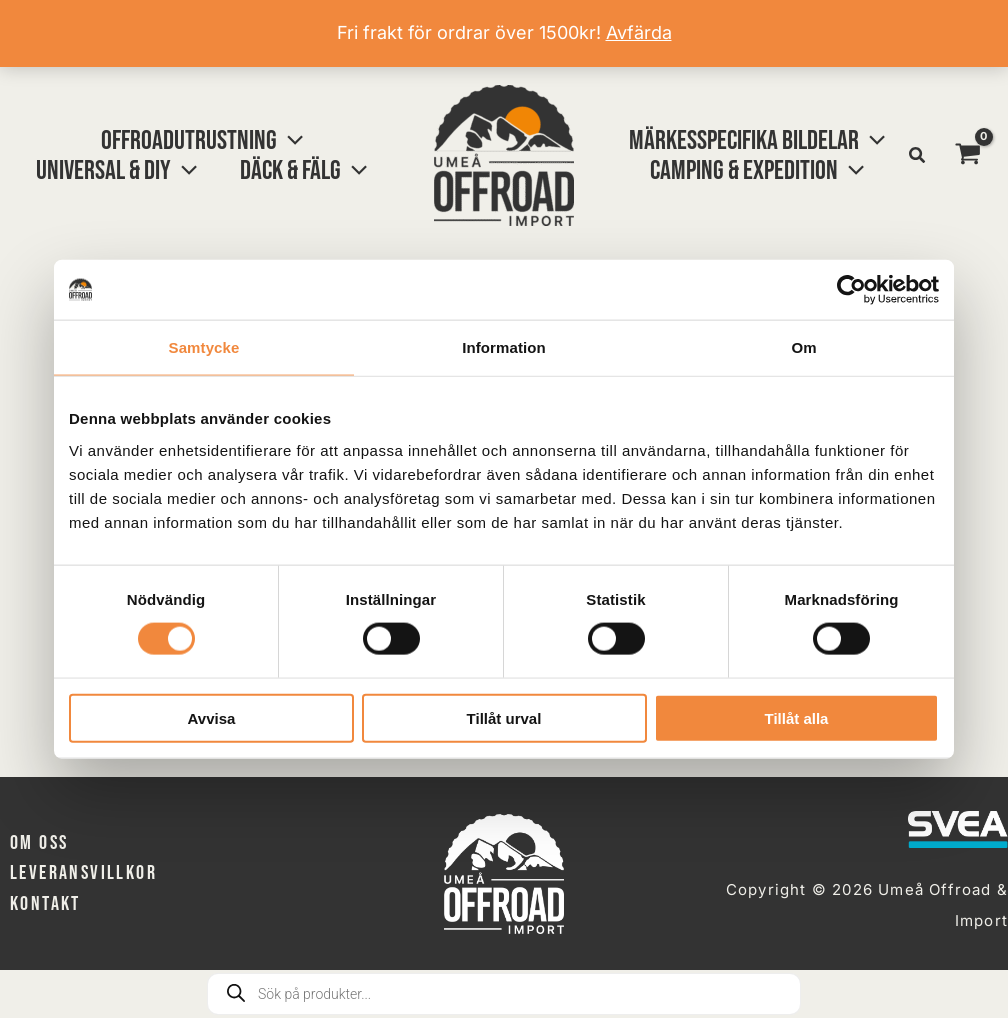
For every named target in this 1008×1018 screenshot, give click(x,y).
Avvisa (212, 717)
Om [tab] (803, 347)
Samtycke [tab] (204, 347)
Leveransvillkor (83, 873)
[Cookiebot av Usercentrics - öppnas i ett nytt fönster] (851, 290)
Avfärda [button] (639, 32)
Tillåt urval (504, 717)
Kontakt (45, 904)
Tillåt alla (797, 717)
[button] (207, 141)
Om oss (39, 843)
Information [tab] (504, 347)
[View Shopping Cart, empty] (968, 155)
